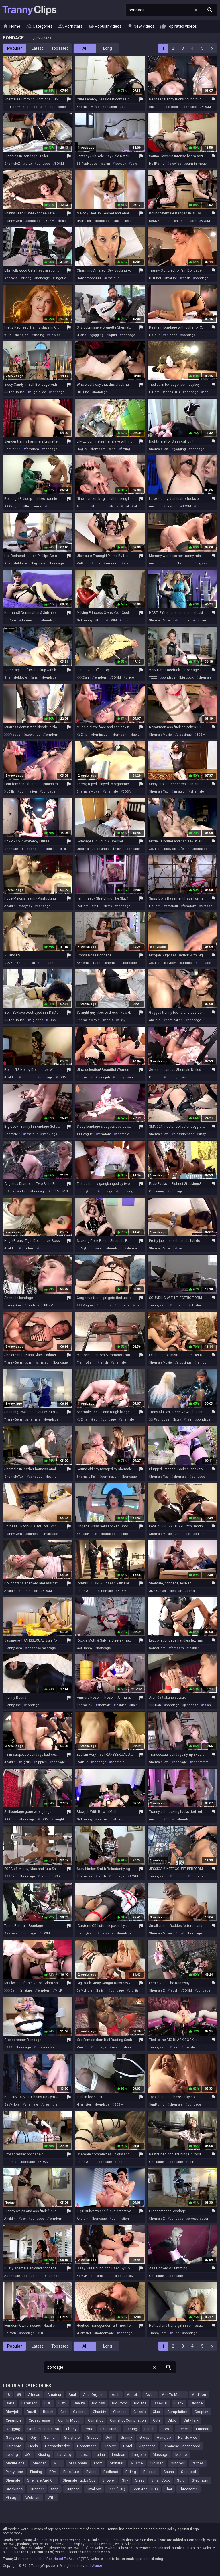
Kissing (44, 2454)
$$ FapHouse (87, 164)
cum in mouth (197, 164)
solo (134, 164)
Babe (10, 2403)
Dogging (13, 2429)
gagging (97, 335)
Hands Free (187, 2437)
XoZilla (82, 735)
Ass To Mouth (173, 2394)
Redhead (110, 2472)
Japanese (147, 2446)
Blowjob (12, 2412)
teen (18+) (172, 392)
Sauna (169, 2472)
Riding (130, 2472)
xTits (7, 335)
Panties (198, 2463)
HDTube (83, 392)
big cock (172, 107)
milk (124, 620)
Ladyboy (64, 2454)
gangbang (125, 1191)
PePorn (83, 563)
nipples (41, 1762)
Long (107, 48)
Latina (100, 2454)
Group (144, 2437)
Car (63, 2412)
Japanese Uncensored (181, 2446)
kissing (38, 335)
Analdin (154, 107)
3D (58, 1876)
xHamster (84, 221)
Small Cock (160, 2480)
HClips (9, 1191)
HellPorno (156, 164)
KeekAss (10, 278)
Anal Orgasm (94, 2394)
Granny (126, 2437)
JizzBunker (12, 963)
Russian (149, 2472)
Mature (181, 2454)
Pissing (36, 2472)
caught (58, 1819)
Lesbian (118, 2454)
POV (52, 2472)
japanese (191, 1705)
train (189, 1419)
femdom (32, 449)
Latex (83, 2454)
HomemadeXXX (89, 278)
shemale (183, 620)
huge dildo (38, 392)
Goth (109, 2437)
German (50, 2437)
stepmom (58, 2276)
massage (51, 1534)
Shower (108, 2480)
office (129, 677)
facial (136, 735)
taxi (63, 849)
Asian (150, 2394)
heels (109, 1020)
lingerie (60, 278)
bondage (190, 107)
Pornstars (70, 26)
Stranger (37, 2489)
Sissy (139, 2480)
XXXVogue (12, 506)
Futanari (202, 2429)
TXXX (153, 677)
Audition (199, 2394)
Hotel (127, 2446)
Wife (51, 2497)
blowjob (175, 164)
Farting (131, 2429)
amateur (48, 107)
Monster (116, 2463)
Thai (168, 2489)
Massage (160, 2454)
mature (171, 278)
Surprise (73, 2489)
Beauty (79, 2403)
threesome (33, 506)
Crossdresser (40, 2420)
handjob (31, 107)
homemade (105, 2333)
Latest (37, 48)
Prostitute (71, 2472)
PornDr (154, 335)
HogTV (82, 449)
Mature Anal (15, 2463)
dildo (124, 1534)
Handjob (164, 2437)
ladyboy (120, 164)
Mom (98, 2463)
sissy (121, 1020)
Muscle (137, 2463)
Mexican (39, 2463)
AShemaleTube (88, 963)
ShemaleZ (12, 164)
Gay (33, 2437)
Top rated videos (178, 26)
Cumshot (95, 2420)
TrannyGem (13, 221)
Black (179, 2403)
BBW (180, 1933)
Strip (55, 2489)
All (84, 48)
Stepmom (200, 2480)
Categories (39, 26)
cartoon (45, 1876)
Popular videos (104, 26)
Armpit (132, 2394)
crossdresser (183, 1134)
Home (11, 26)
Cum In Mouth (69, 2420)
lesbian (200, 620)
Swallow (94, 2489)
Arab (116, 2394)
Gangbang (14, 2437)
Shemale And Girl (41, 2480)
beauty (120, 1077)
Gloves (92, 2437)
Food (166, 2429)
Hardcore (13, 2446)
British (48, 2412)
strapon (206, 906)
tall (135, 506)
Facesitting (109, 2429)
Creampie (13, 2420)
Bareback (29, 2403)
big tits (26, 1762)
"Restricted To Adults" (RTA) (67, 2559)
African (34, 2394)
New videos (140, 26)
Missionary (78, 2463)
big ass (201, 563)
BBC (47, 2403)
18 (66, 1191)
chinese (171, 335)
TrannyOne (12, 1305)
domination (29, 620)
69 (19, 2394)
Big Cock (119, 2403)
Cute (156, 2420)
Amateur (54, 2394)
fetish (63, 221)
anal (117, 221)
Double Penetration (43, 2429)
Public (91, 2472)
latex (28, 164)
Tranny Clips (29, 10)
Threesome (188, 2489)
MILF (97, 906)
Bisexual (160, 2403)
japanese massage (41, 1648)
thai (29, 1362)
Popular (14, 48)
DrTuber (155, 278)
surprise (186, 963)
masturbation (121, 2047)
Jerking (12, 2454)
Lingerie (139, 2454)
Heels (33, 2446)
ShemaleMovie (88, 107)
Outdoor (177, 2463)
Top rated (60, 48)
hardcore (28, 1077)
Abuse (97, 2566)
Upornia (83, 849)
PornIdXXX (12, 449)
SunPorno (156, 2104)
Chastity (99, 2412)
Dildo (172, 2420)
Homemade (87, 2446)
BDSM (206, 107)
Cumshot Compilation (128, 2420)
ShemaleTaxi (158, 449)
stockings (32, 735)
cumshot (178, 1305)
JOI (28, 2454)
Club (156, 2412)
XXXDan (83, 677)
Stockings (14, 2489)
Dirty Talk (191, 2420)
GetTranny (12, 107)
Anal (72, 2394)
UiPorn (154, 392)
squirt (112, 335)
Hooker (110, 2446)
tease (129, 221)
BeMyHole (156, 221)
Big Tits (140, 2403)
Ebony (71, 2429)
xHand (81, 335)
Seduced (188, 2472)
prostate (189, 2047)
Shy (125, 2480)
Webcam (32, 2497)
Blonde (197, 2403)
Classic (139, 2412)
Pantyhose (14, 2472)
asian (106, 164)
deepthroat (200, 1762)
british (51, 849)
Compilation (177, 2412)
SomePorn (157, 1648)
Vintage (12, 2497)
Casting (79, 2412)
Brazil (31, 2412)
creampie (50, 2104)
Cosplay (201, 2412)
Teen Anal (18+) (145, 2489)
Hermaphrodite (57, 2446)
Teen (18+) (116, 2489)
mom (169, 563)
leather (52, 1477)
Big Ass (98, 2403)
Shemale (13, 2480)
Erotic (88, 2429)
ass (23, 2219)
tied (206, 392)
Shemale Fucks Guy (79, 2480)
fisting (27, 278)
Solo (181, 2480)
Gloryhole (72, 2437)
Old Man (157, 2463)
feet (100, 620)
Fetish (149, 2429)
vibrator (195, 1305)
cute (62, 107)
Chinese (119, 2412)
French (183, 2429)
